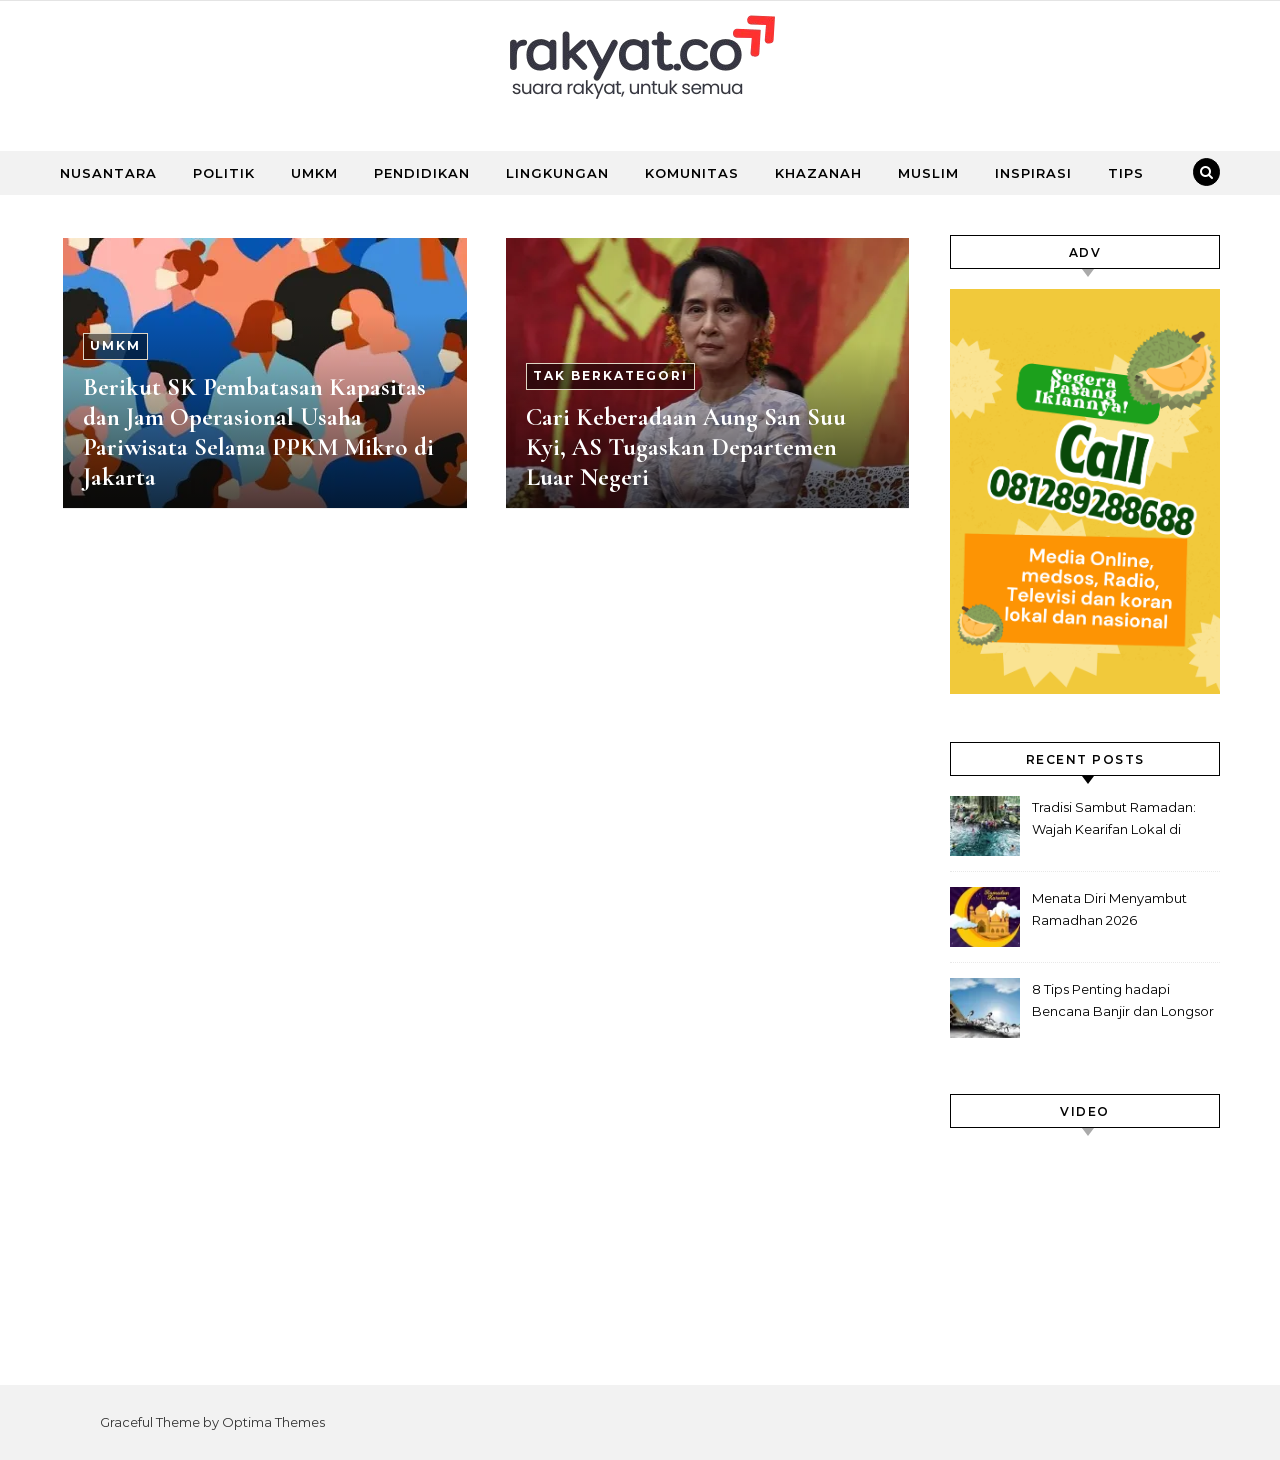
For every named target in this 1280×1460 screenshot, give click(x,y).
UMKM (314, 173)
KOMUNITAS (692, 173)
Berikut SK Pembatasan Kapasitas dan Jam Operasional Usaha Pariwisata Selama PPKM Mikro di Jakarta (258, 432)
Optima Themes (273, 1422)
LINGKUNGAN (557, 173)
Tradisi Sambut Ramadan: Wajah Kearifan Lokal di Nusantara (1114, 820)
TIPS (1126, 173)
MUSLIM (928, 173)
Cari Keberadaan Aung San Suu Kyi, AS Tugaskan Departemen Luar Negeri (686, 447)
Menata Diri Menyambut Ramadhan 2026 (1109, 909)
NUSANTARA (108, 173)
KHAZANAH (818, 173)
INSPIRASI (1033, 173)
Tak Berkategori (610, 375)
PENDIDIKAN (422, 173)
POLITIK (224, 173)
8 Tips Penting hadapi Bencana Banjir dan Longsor (1123, 1000)
